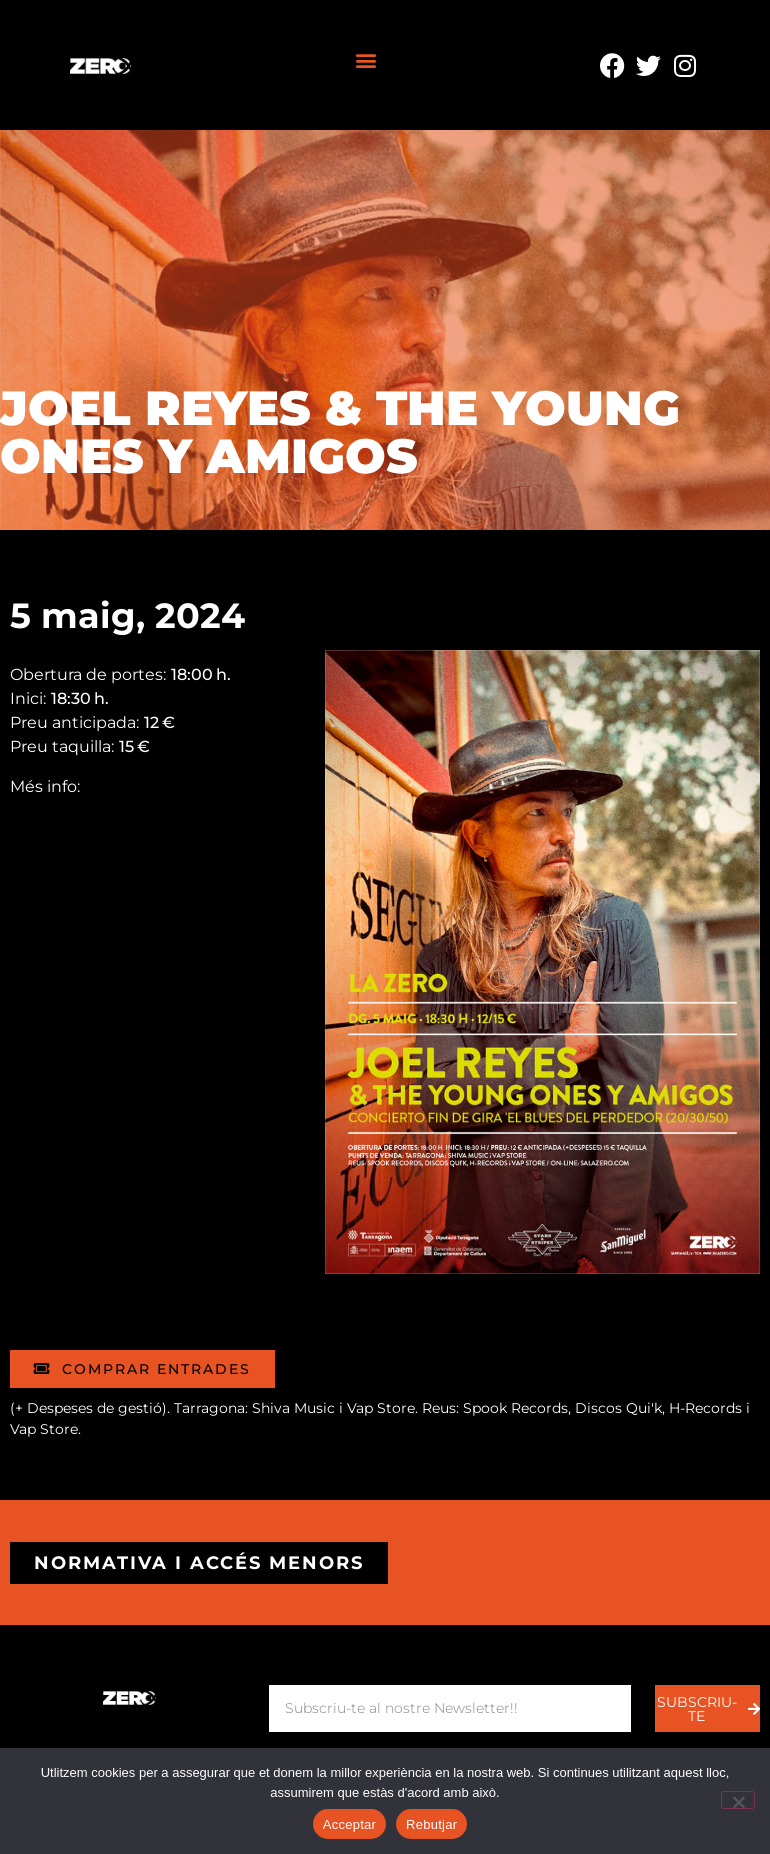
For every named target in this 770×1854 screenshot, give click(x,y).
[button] (366, 60)
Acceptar (349, 1824)
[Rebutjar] (738, 1800)
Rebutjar (431, 1824)
